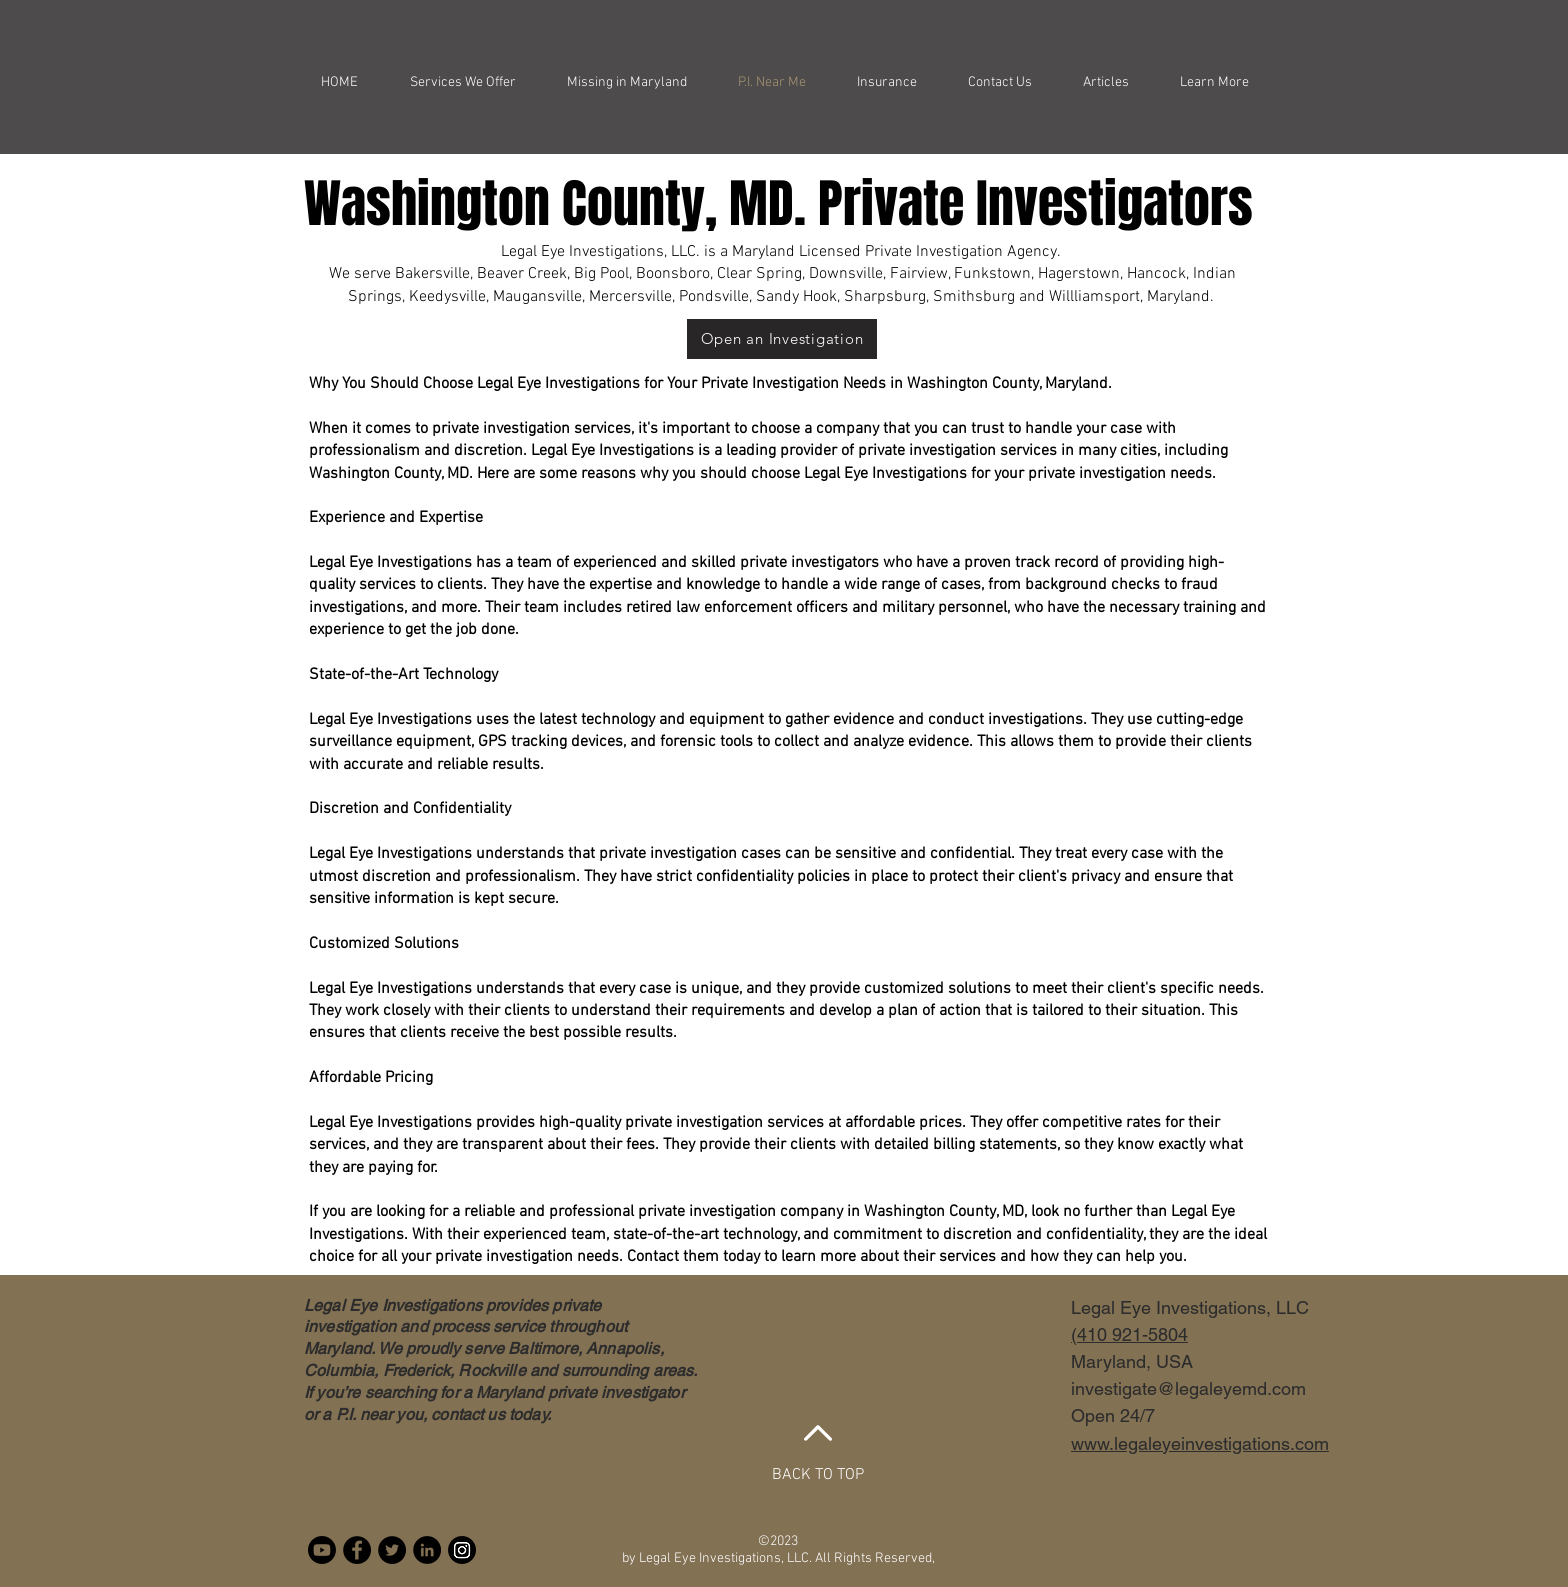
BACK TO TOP (818, 1475)
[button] (1214, 82)
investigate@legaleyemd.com (1188, 1388)
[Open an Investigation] (782, 339)
